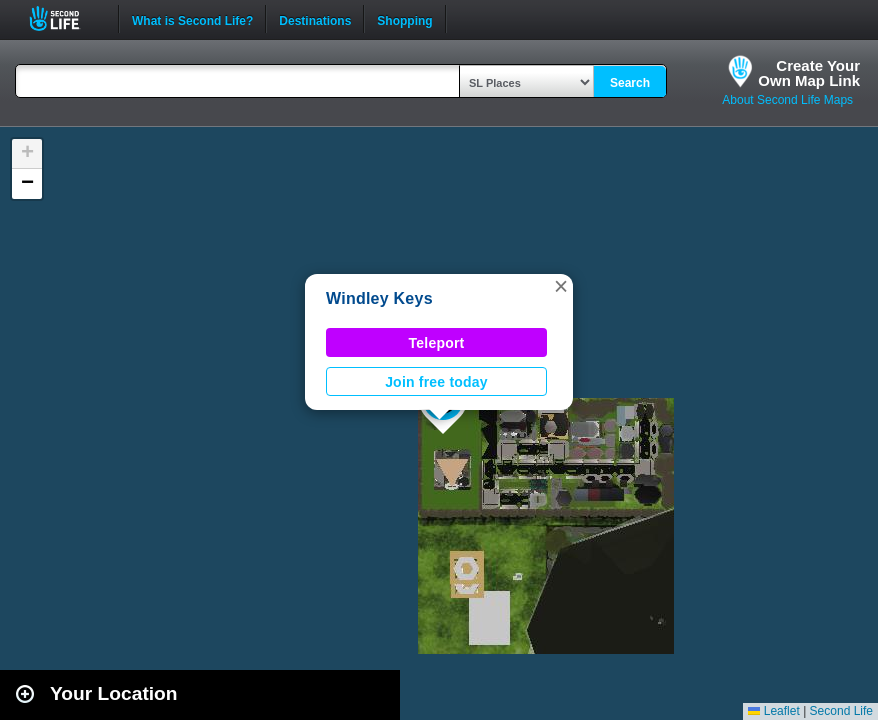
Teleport (437, 343)
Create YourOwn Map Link (809, 73)
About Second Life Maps (787, 100)
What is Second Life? (192, 19)
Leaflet (773, 711)
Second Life (65, 18)
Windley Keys (379, 298)
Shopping (404, 19)
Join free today (436, 382)
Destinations (315, 19)
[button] (561, 286)
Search (630, 83)
